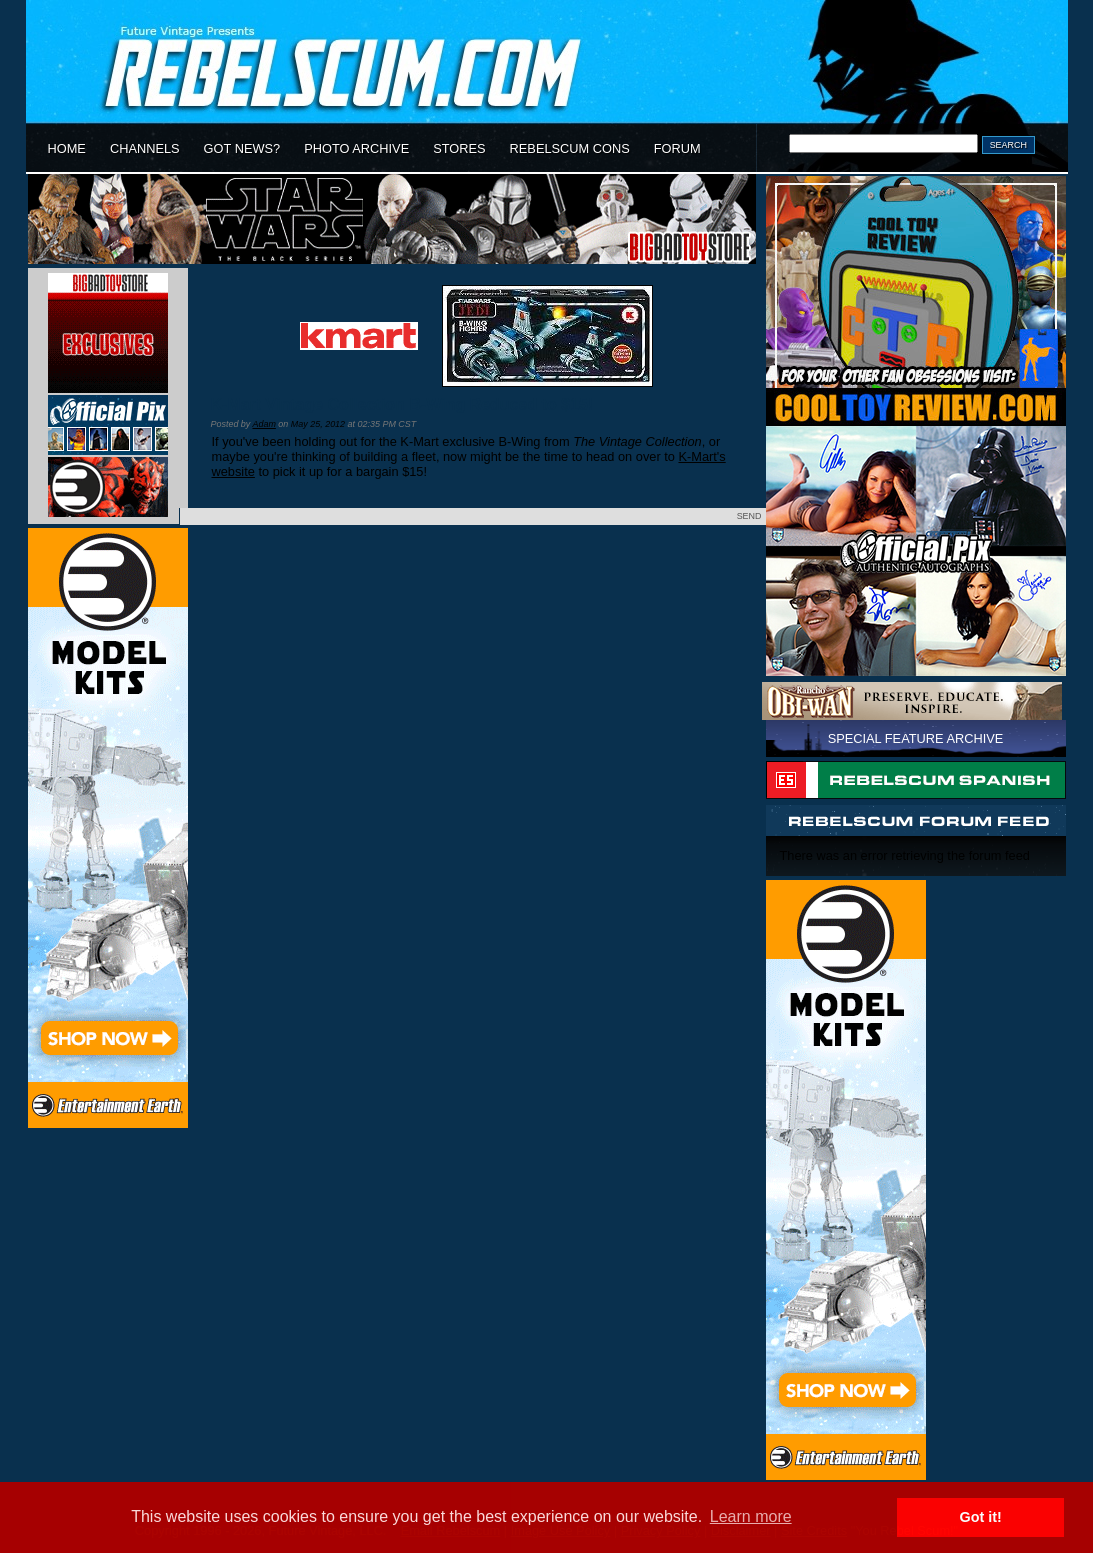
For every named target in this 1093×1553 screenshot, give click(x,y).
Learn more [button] (751, 1516)
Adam (263, 424)
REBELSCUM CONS (570, 148)
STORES (459, 148)
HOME (67, 148)
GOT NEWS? (242, 148)
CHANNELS (145, 148)
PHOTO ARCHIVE (356, 148)
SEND (749, 516)
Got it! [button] (981, 1517)
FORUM (677, 148)
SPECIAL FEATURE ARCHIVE (916, 738)
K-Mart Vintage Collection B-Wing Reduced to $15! (402, 404)
